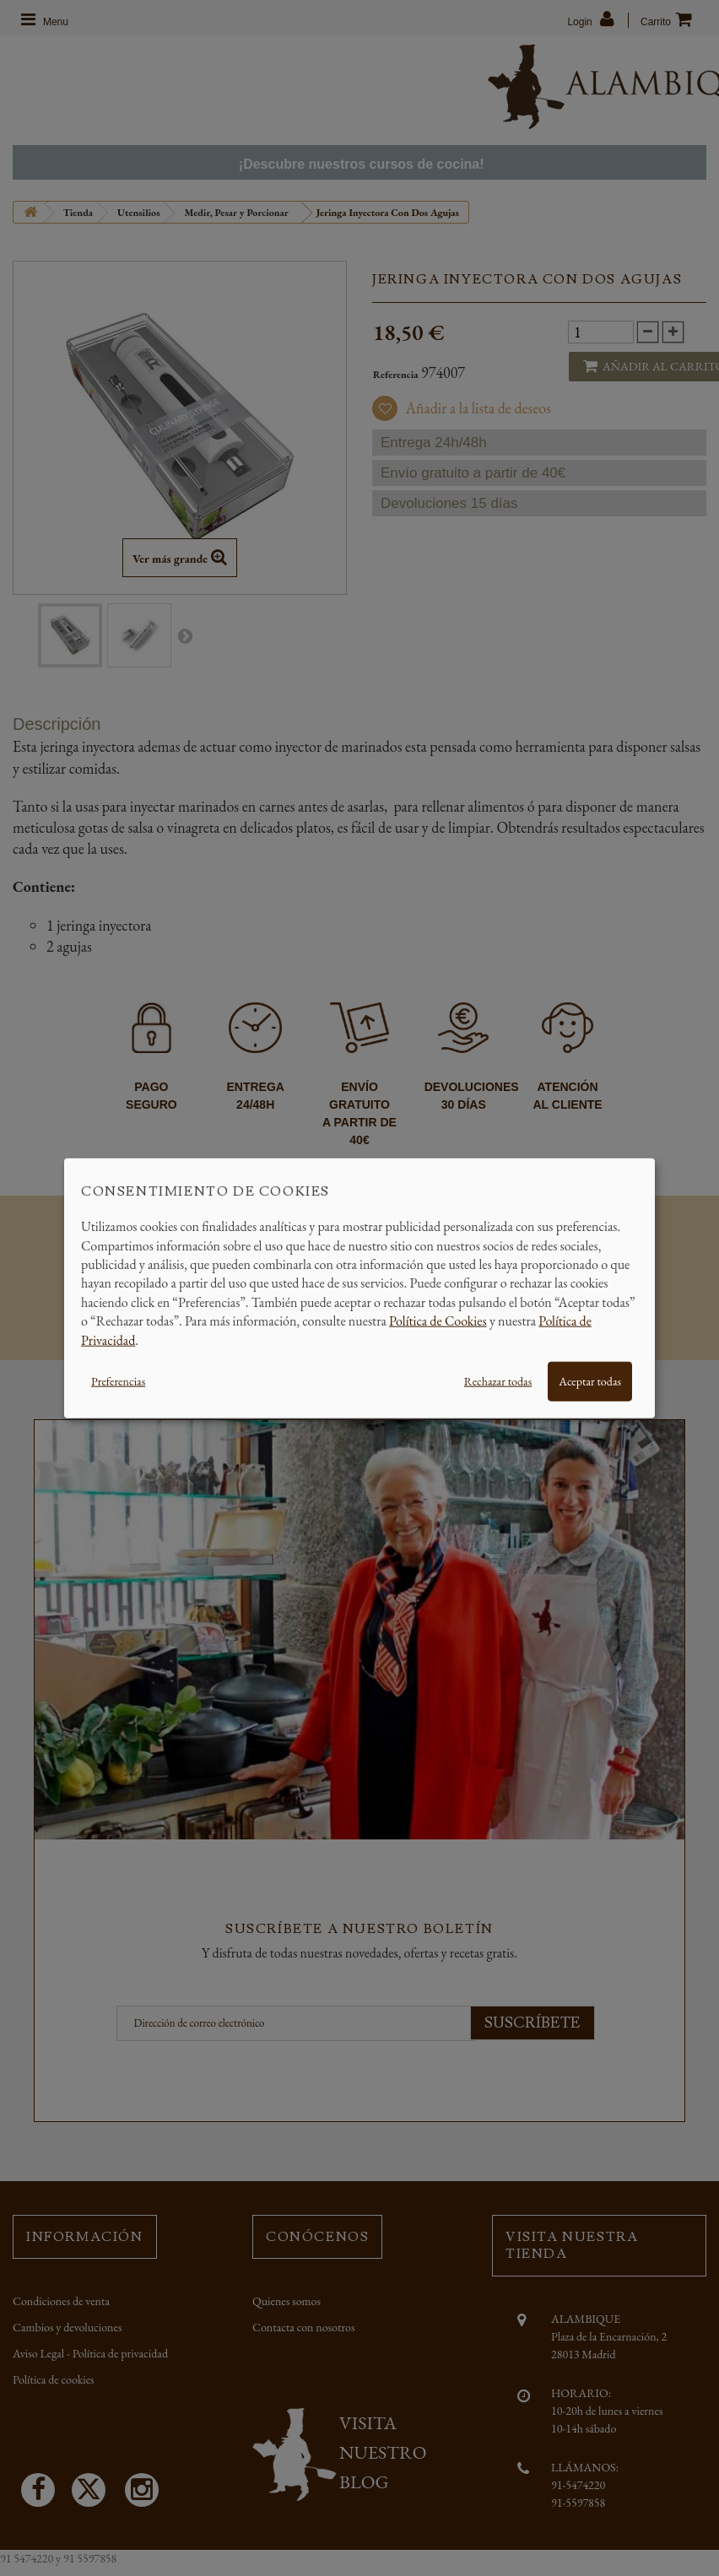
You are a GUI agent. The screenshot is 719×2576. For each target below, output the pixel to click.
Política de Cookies (438, 1321)
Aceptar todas (590, 1381)
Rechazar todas (498, 1381)
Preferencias (118, 1381)
